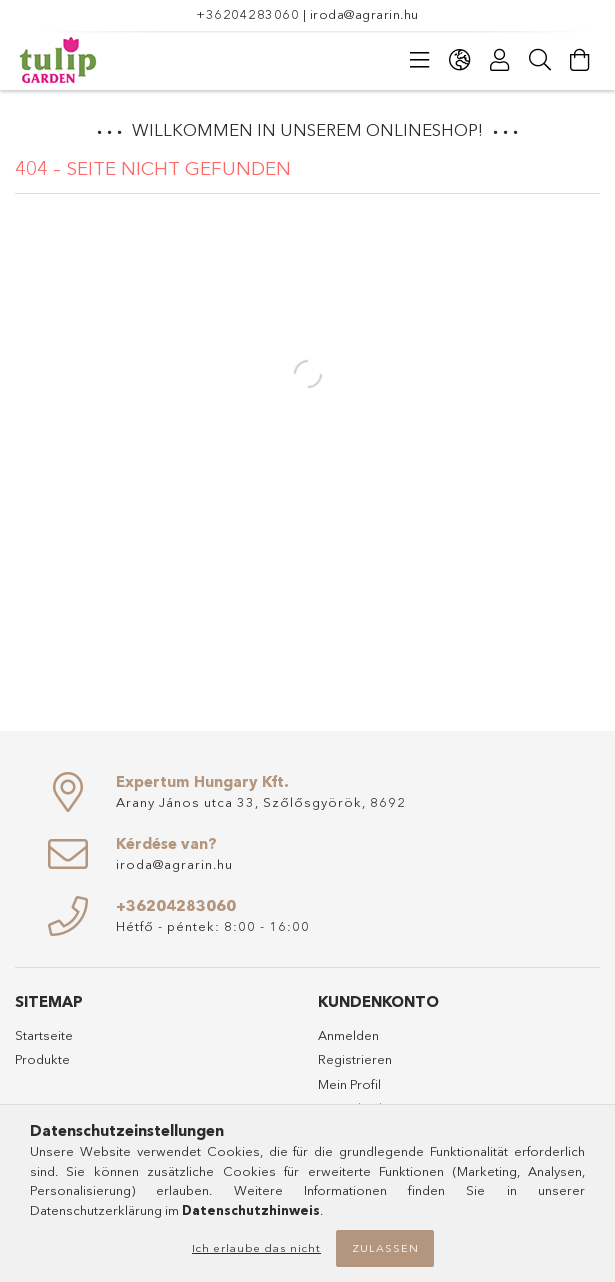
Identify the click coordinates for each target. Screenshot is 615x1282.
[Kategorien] (420, 60)
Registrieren (355, 1059)
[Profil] (500, 60)
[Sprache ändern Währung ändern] (460, 60)
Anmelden (348, 1035)
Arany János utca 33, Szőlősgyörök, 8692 (261, 802)
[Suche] (540, 60)
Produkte (42, 1059)
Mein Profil (349, 1084)
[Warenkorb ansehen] (580, 60)
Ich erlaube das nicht (256, 1248)
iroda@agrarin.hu (364, 14)
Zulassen (385, 1248)
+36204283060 (247, 14)
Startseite (44, 1035)
